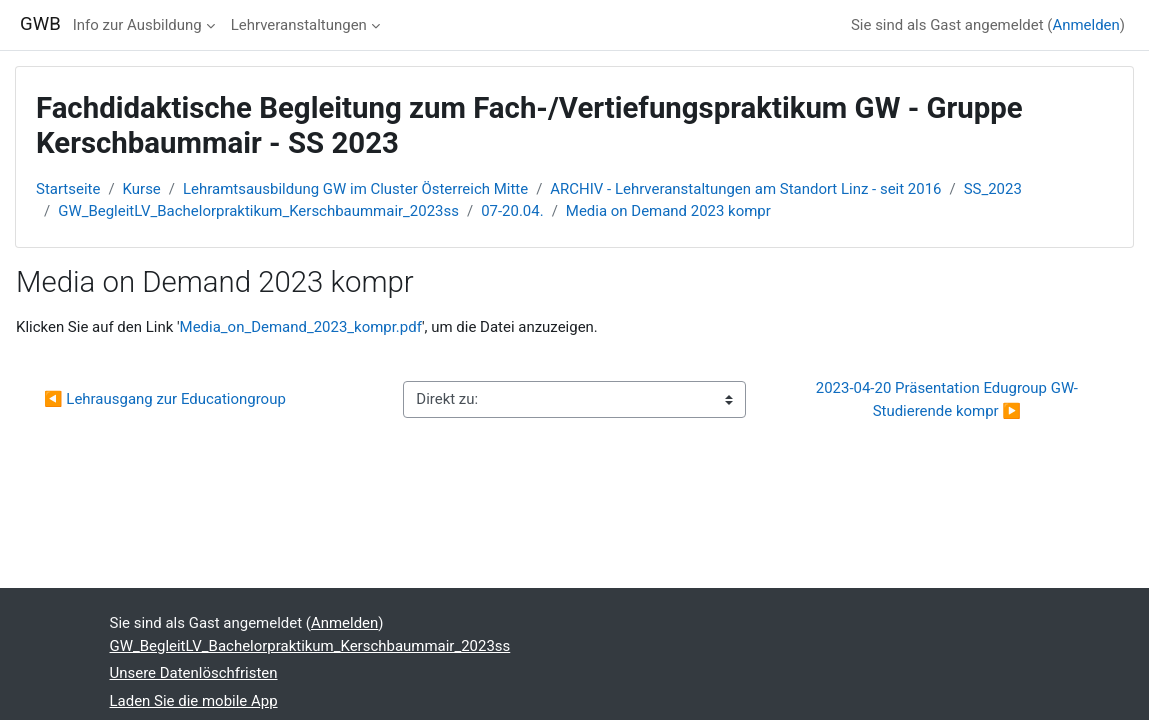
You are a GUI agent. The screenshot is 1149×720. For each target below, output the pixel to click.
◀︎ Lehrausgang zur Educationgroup (165, 399)
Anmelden (1085, 25)
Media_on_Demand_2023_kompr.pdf (301, 327)
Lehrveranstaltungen (299, 25)
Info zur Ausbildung (137, 25)
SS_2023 (993, 189)
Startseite (68, 189)
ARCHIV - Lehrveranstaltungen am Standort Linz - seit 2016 (745, 189)
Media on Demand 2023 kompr (668, 211)
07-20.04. (512, 211)
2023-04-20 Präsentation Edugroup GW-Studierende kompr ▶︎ (947, 399)
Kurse (142, 189)
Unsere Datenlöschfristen (194, 673)
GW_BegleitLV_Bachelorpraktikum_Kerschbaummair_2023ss (258, 211)
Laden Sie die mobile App (194, 701)
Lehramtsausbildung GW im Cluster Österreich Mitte (355, 189)
